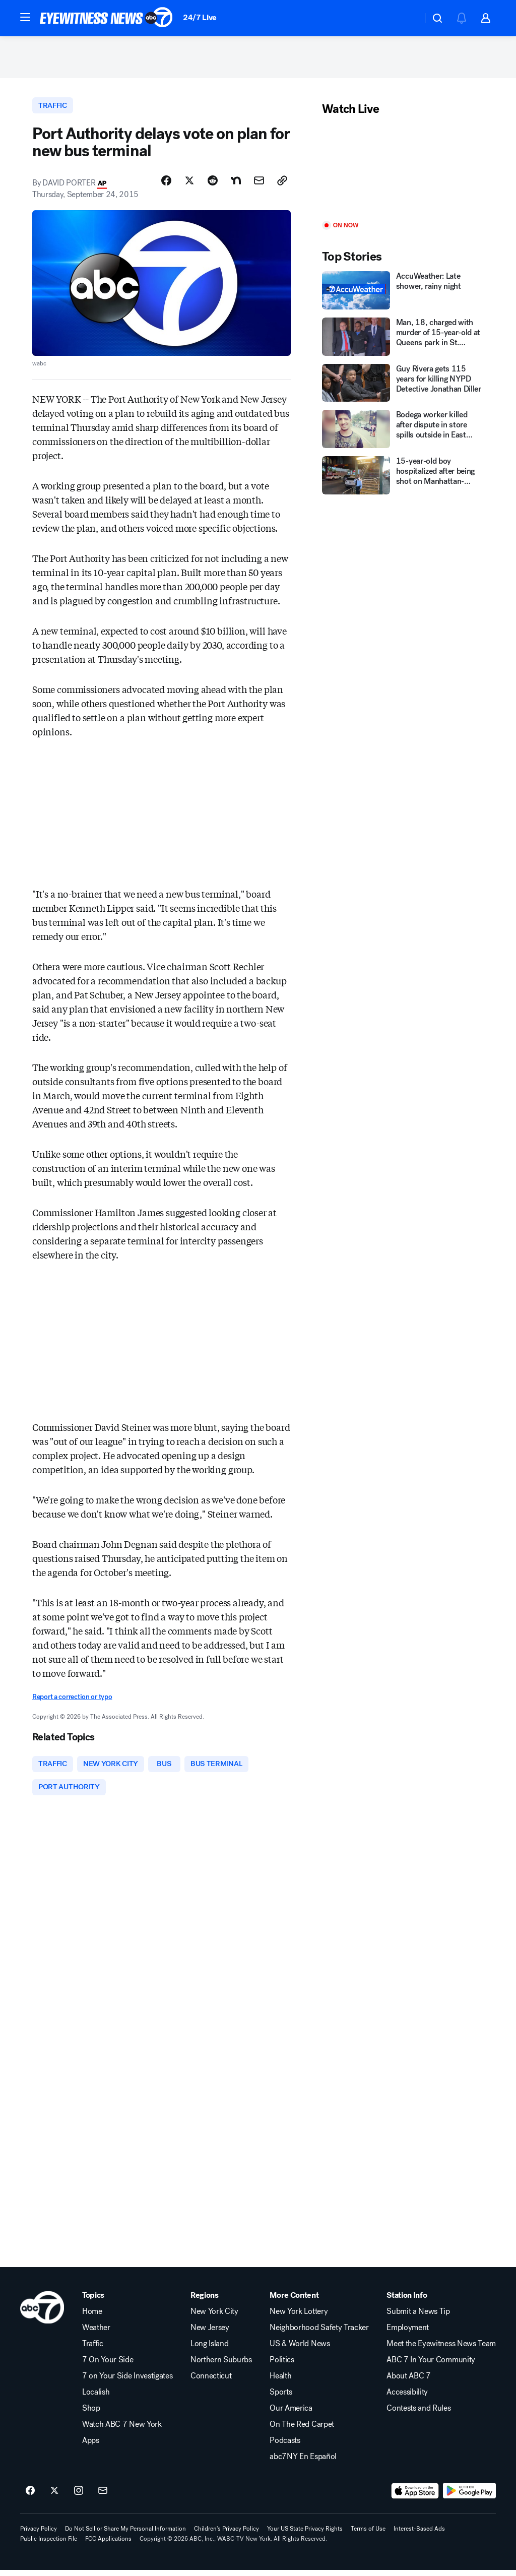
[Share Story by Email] (259, 185)
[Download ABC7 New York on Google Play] (469, 2497)
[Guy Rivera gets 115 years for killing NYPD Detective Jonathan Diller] (403, 386)
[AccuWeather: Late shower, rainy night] (403, 294)
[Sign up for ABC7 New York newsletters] (103, 2497)
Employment (407, 2334)
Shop (91, 2414)
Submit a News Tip (418, 2317)
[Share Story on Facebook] (166, 185)
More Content (294, 2301)
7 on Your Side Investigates (127, 2382)
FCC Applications (108, 2545)
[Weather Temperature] (406, 18)
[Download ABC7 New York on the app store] (415, 2497)
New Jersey (209, 2334)
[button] (25, 17)
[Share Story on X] (189, 185)
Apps (90, 2446)
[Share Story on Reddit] (212, 185)
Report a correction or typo (72, 1701)
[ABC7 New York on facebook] (30, 2497)
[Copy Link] (282, 185)
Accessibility (407, 2398)
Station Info (406, 2301)
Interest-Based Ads (419, 2535)
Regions (204, 2301)
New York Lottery (299, 2317)
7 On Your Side (108, 2366)
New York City (214, 2317)
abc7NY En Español (303, 2463)
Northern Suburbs (221, 2366)
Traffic (92, 2350)
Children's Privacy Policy (226, 2535)
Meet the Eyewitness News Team (441, 2350)
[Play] (403, 172)
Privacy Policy (38, 2535)
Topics (93, 2301)
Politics (282, 2366)
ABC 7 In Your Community (430, 2366)
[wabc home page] (42, 2313)
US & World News (300, 2350)
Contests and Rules (418, 2414)
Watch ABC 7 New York (122, 2430)
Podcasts (285, 2446)
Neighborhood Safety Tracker (319, 2334)
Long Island (209, 2350)
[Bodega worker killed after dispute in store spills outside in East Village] (403, 432)
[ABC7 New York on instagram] (79, 2497)
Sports (281, 2398)
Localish (95, 2398)
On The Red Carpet (302, 2430)
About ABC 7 (408, 2382)
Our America (291, 2414)
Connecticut (210, 2382)
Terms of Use (368, 2535)
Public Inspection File (48, 2545)
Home (92, 2317)
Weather (96, 2334)
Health (280, 2382)
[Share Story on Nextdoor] (235, 185)
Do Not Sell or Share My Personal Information (125, 2535)
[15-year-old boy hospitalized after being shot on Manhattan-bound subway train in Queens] (403, 479)
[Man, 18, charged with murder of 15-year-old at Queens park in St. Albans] (403, 340)
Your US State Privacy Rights (305, 2535)
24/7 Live (200, 17)
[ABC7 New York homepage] (106, 18)
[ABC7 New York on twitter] (54, 2497)
